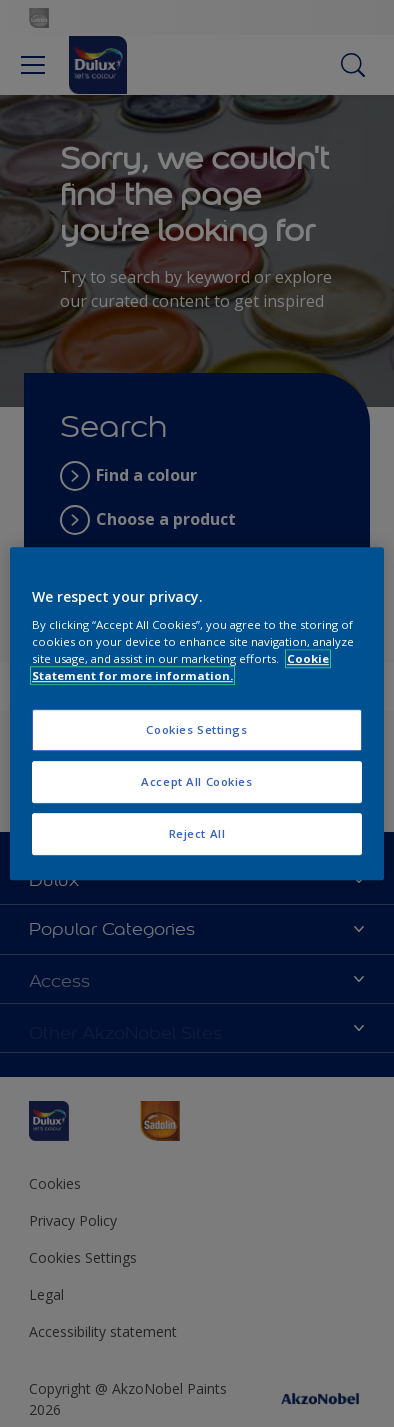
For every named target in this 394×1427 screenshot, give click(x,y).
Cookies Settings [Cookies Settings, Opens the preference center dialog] (196, 730)
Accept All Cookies (196, 781)
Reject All (197, 833)
